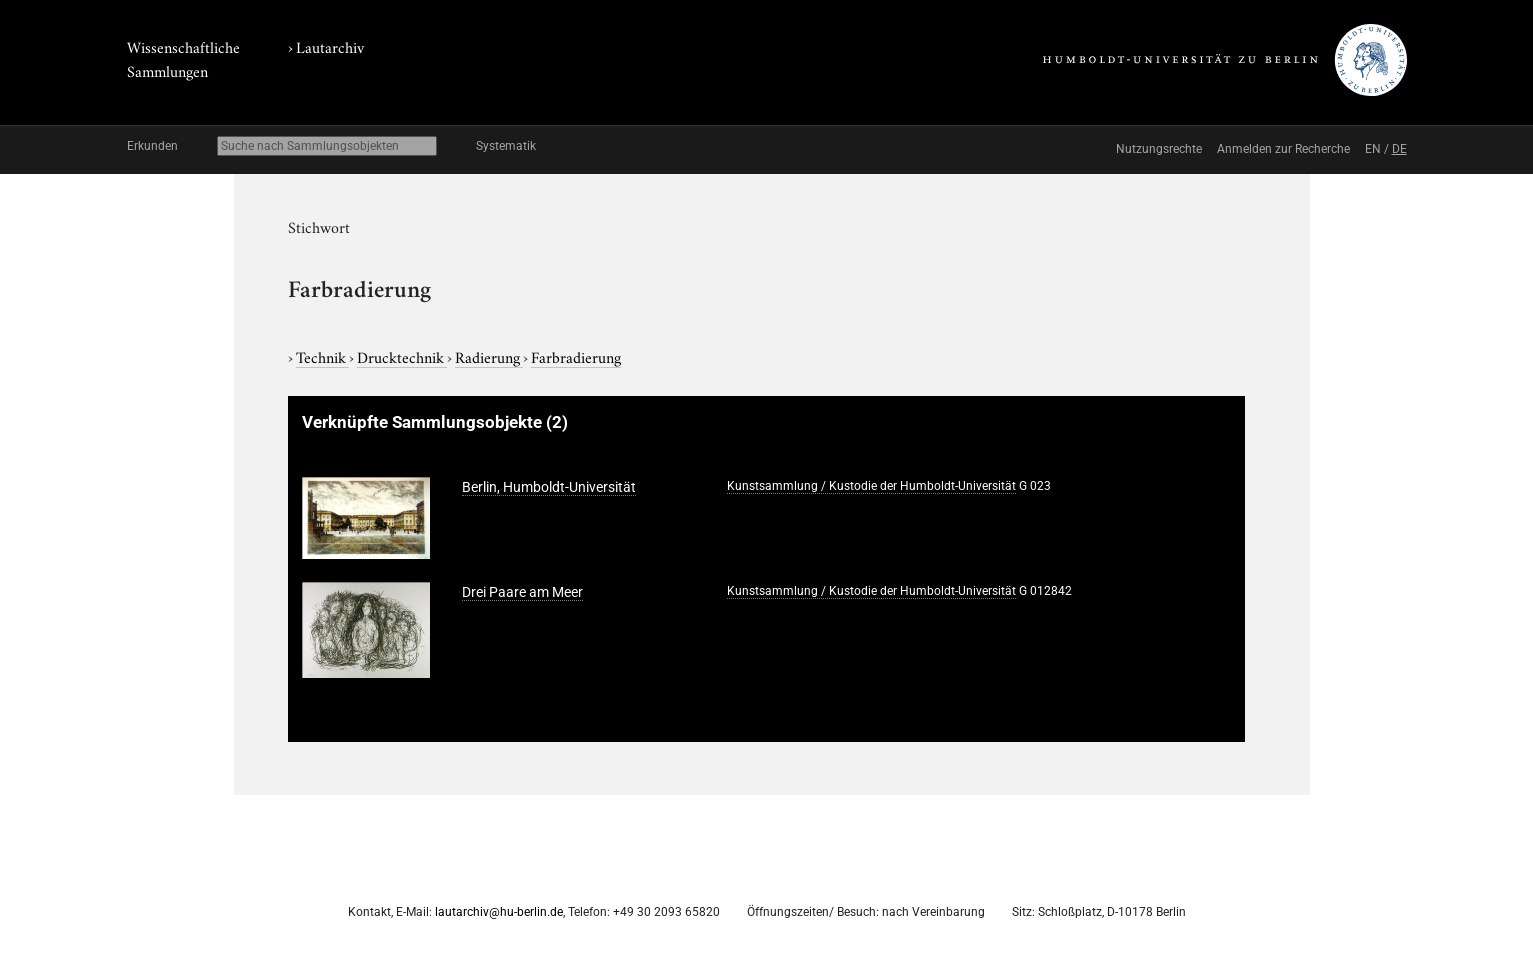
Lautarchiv (330, 46)
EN (1373, 149)
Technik (322, 356)
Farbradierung (576, 356)
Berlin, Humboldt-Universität (549, 487)
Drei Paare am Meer (522, 592)
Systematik (506, 146)
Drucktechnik (402, 356)
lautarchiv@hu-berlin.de (499, 912)
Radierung (489, 356)
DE (1399, 149)
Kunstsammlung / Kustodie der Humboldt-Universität (871, 486)
